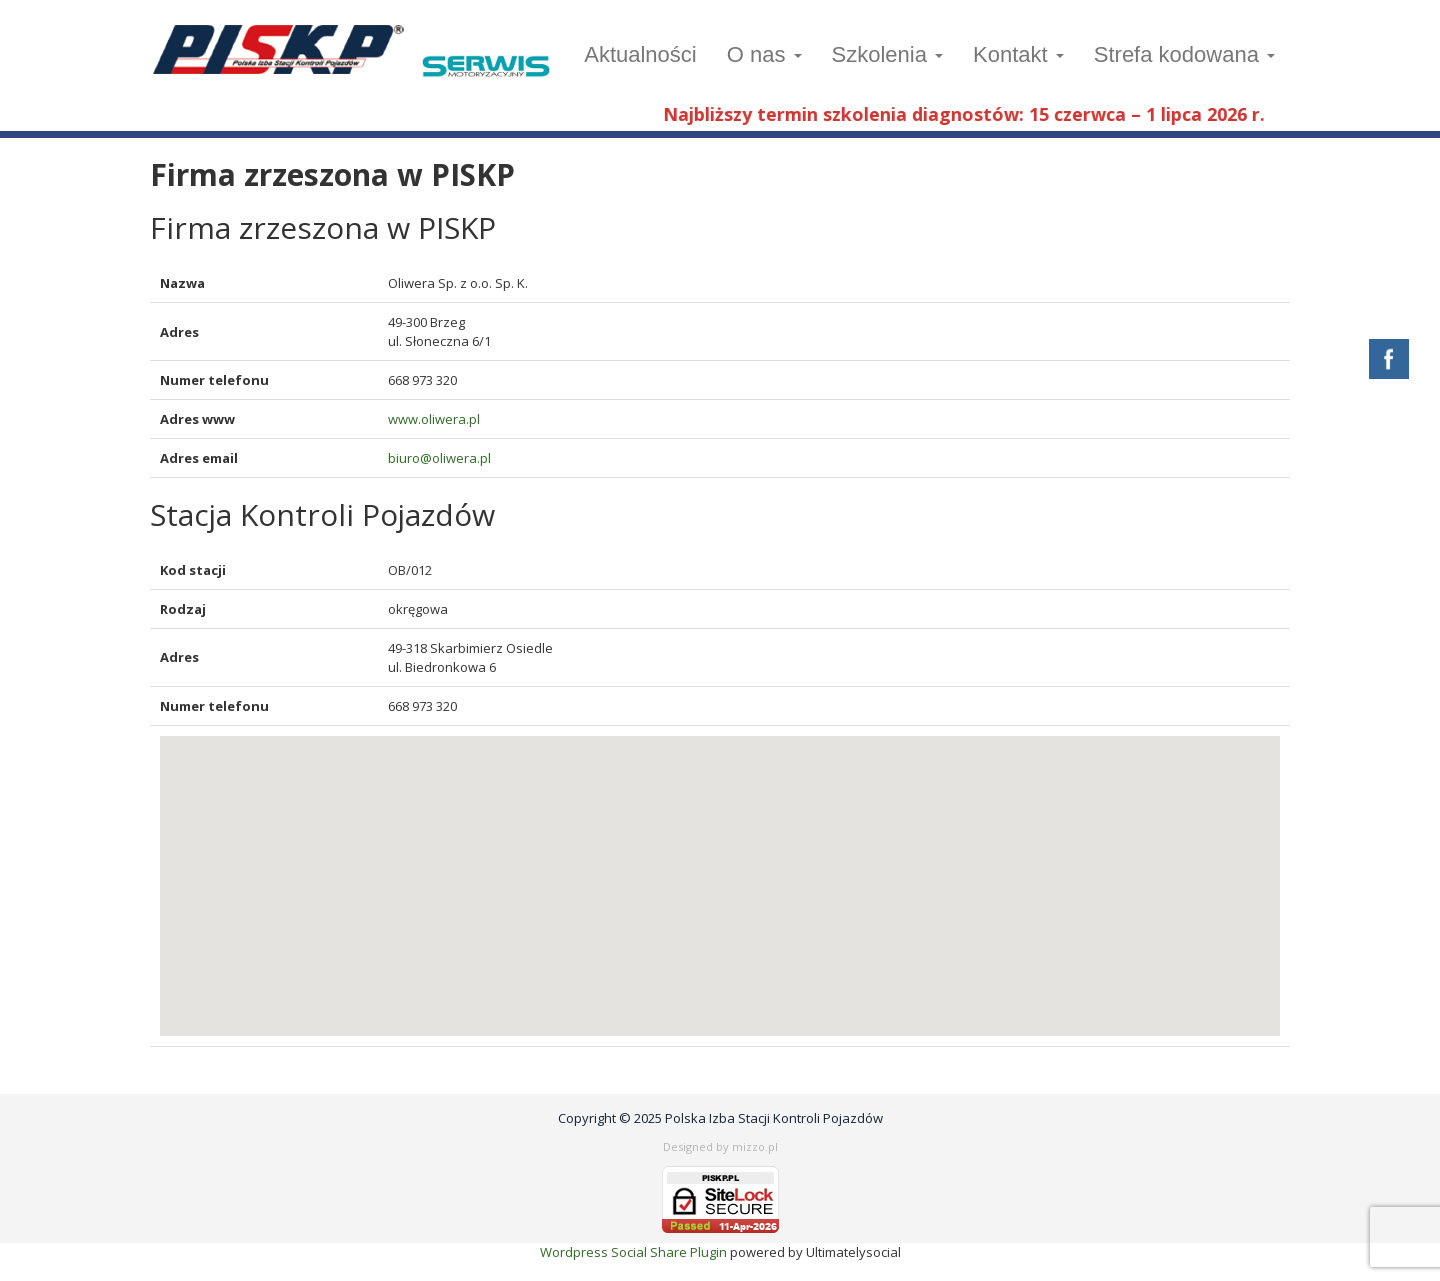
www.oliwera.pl (434, 419)
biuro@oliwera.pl (439, 458)
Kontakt (1018, 54)
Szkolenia (888, 54)
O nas (764, 54)
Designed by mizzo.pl (720, 1146)
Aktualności (640, 54)
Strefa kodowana (1184, 54)
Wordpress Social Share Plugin (635, 1252)
